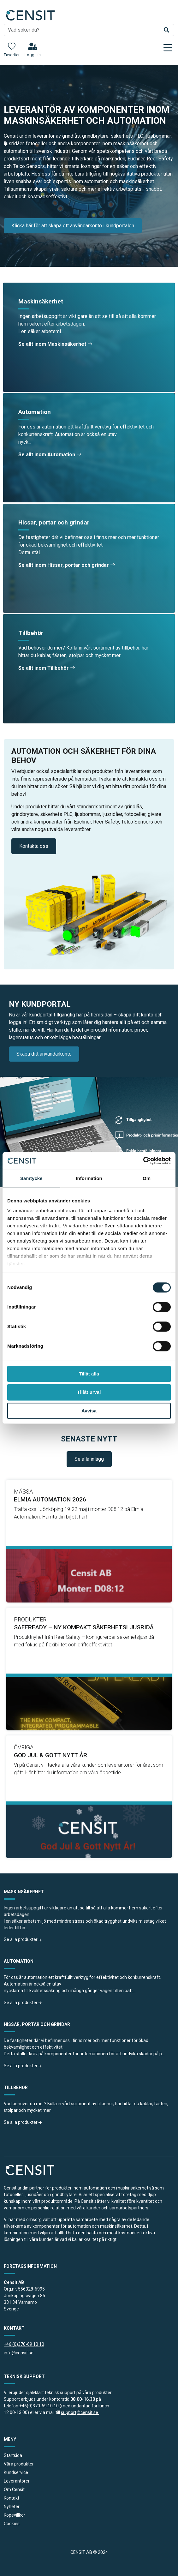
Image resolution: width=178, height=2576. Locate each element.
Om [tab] (147, 1178)
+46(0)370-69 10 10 (39, 2405)
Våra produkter (19, 2463)
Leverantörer (17, 2480)
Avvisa (89, 1410)
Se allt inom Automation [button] (49, 455)
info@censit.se (18, 2352)
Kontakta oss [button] (33, 846)
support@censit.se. (80, 2412)
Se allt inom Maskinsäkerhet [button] (55, 344)
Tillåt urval (89, 1392)
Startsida (13, 2455)
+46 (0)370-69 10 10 (24, 2344)
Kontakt (11, 2498)
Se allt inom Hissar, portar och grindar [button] (66, 565)
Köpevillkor (14, 2515)
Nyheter (12, 2506)
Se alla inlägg (89, 1459)
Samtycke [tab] (31, 1178)
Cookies (12, 2523)
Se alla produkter (23, 1939)
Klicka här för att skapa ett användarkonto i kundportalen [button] (72, 226)
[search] (89, 30)
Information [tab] (89, 1178)
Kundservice (16, 2472)
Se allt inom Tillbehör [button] (46, 668)
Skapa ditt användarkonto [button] (44, 1054)
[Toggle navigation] (168, 47)
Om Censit (14, 2489)
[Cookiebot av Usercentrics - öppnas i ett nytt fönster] (143, 1161)
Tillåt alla (89, 1373)
